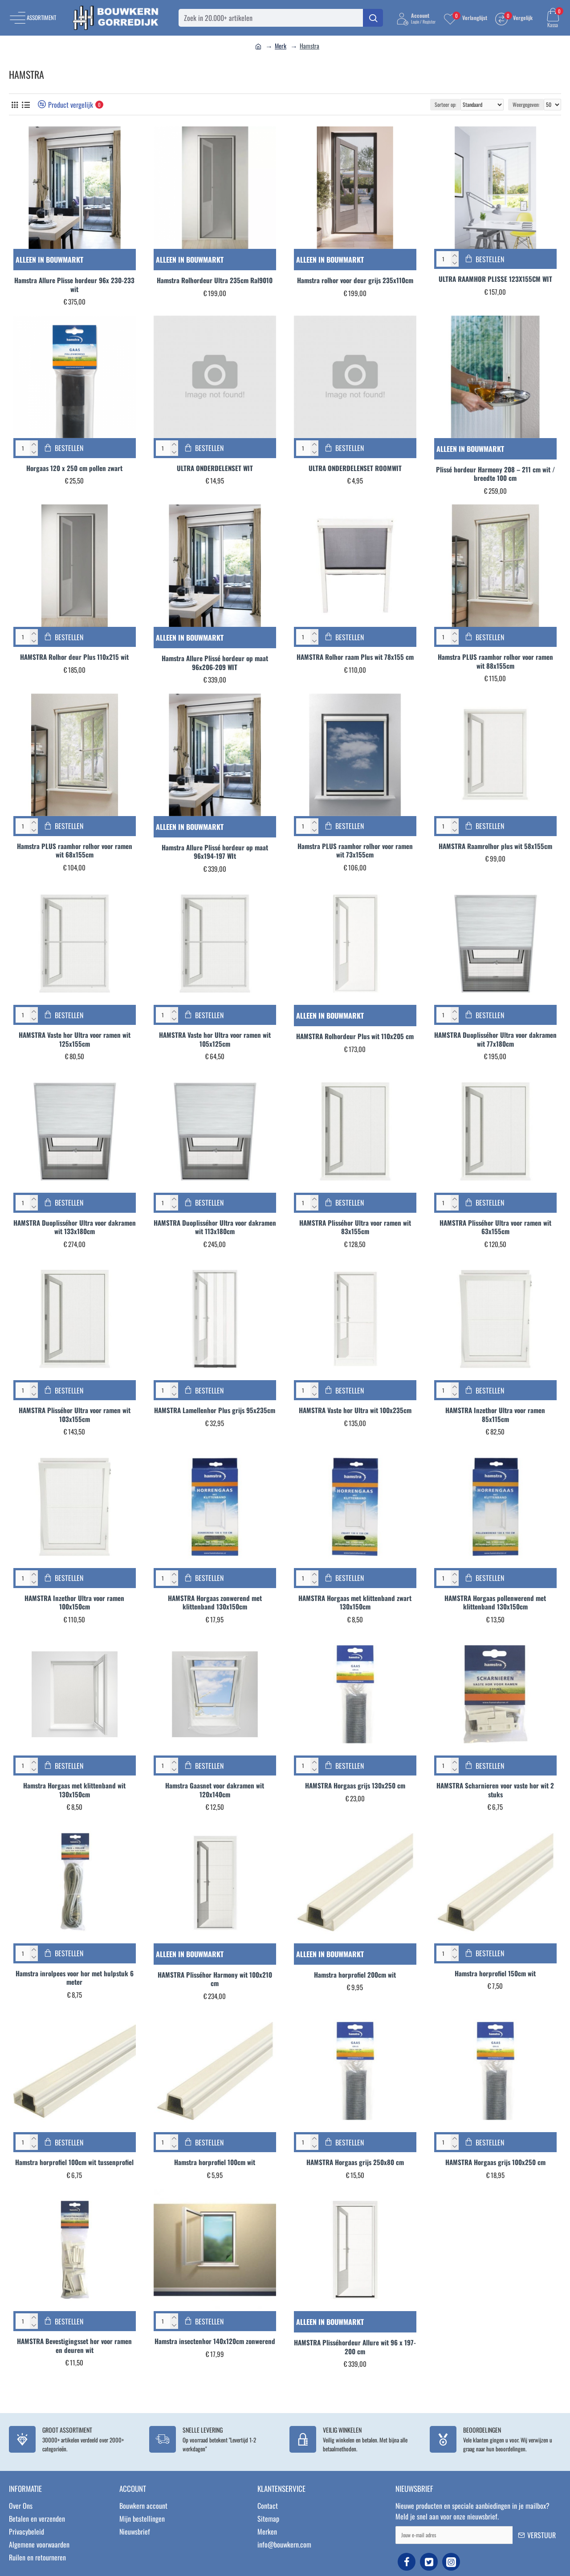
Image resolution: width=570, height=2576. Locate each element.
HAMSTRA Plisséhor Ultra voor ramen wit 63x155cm (495, 1227)
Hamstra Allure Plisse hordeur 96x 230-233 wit (74, 284)
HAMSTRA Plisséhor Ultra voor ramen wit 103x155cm (74, 1414)
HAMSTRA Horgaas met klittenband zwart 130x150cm (354, 1602)
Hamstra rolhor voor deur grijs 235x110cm (355, 280)
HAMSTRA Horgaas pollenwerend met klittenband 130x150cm (495, 1602)
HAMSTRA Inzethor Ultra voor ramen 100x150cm (74, 1602)
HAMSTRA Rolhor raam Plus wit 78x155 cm (355, 657)
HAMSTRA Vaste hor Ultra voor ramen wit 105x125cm (215, 1039)
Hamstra (309, 45)
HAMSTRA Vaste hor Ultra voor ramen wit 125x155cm (74, 1039)
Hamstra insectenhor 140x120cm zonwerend (215, 2341)
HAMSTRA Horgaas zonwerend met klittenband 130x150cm (215, 1602)
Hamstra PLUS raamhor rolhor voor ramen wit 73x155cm (355, 850)
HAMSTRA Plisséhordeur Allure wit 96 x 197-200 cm (355, 2347)
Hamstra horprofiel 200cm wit (355, 1975)
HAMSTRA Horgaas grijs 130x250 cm (355, 1785)
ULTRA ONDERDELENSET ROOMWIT (355, 468)
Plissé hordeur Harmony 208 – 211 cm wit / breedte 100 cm (495, 474)
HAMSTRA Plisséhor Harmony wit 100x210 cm (215, 1979)
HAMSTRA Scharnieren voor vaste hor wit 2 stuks (495, 1790)
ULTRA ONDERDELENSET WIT (215, 468)
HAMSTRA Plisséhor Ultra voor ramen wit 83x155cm (355, 1227)
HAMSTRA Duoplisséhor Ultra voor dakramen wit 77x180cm (495, 1039)
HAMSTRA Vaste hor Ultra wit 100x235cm (355, 1410)
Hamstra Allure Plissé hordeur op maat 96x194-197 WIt (215, 852)
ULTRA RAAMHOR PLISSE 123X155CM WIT (495, 279)
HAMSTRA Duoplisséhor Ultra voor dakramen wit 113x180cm (215, 1227)
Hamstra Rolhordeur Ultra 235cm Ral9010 (215, 280)
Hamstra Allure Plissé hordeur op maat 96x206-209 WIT (215, 662)
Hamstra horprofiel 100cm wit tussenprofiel (74, 2162)
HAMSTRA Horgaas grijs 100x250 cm (495, 2162)
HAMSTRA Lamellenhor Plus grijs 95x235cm (214, 1410)
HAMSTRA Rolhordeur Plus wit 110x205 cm (355, 1036)
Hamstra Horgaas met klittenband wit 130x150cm (74, 1790)
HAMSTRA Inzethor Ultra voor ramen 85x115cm (495, 1414)
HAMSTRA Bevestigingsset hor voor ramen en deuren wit (74, 2345)
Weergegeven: (526, 104)
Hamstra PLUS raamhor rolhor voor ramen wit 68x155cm (74, 850)
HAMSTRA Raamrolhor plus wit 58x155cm (495, 846)
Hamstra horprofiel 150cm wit (495, 1973)
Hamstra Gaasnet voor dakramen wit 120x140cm (214, 1790)
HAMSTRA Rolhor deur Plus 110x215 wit (74, 657)
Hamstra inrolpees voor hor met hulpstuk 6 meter (75, 1978)
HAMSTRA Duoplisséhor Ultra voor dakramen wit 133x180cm (74, 1227)
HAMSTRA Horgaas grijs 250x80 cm (355, 2162)
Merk (280, 45)
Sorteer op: (445, 104)
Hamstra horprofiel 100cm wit (214, 2162)
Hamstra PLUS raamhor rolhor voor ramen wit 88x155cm (495, 661)
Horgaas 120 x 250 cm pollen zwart (74, 468)
